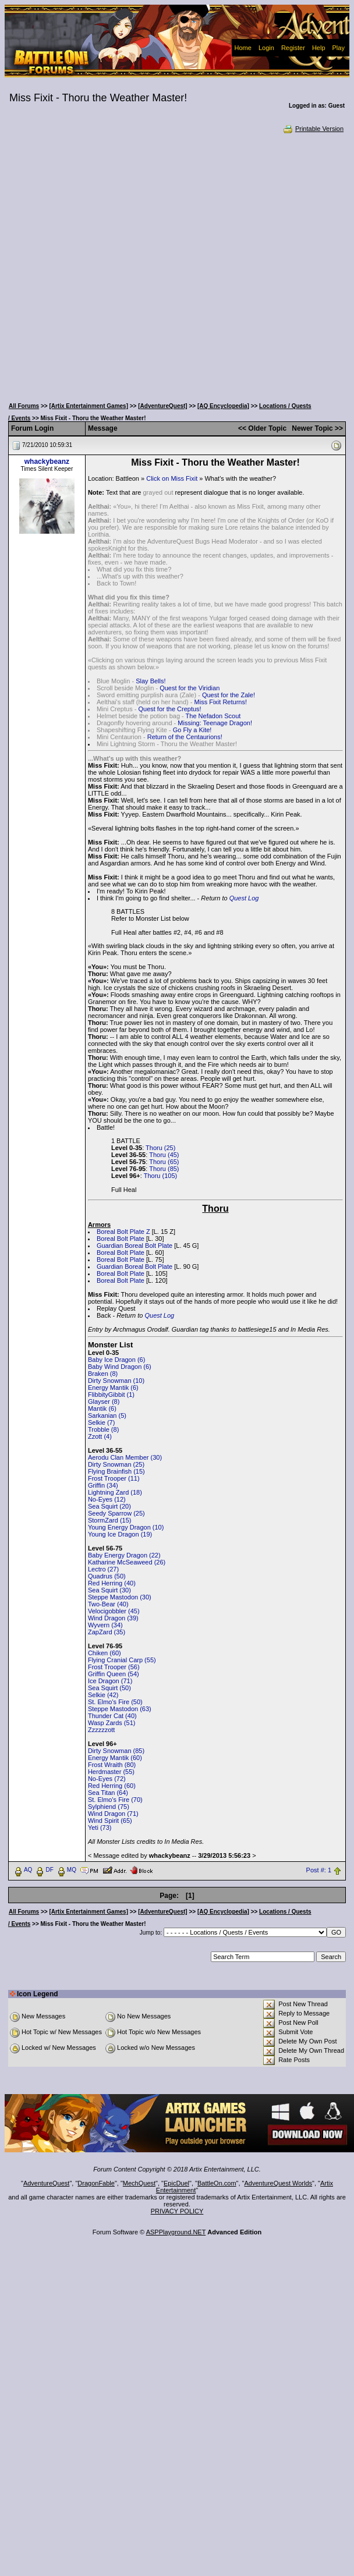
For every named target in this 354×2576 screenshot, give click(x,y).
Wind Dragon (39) (113, 1618)
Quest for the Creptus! (169, 708)
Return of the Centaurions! (184, 736)
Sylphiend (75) (108, 1806)
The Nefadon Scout (213, 715)
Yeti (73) (100, 1827)
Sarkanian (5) (107, 1415)
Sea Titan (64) (108, 1792)
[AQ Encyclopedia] (223, 406)
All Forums (24, 406)
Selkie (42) (103, 1694)
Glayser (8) (103, 1401)
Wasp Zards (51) (112, 1722)
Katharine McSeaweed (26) (126, 1562)
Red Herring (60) (112, 1785)
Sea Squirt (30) (109, 1590)
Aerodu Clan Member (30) (125, 1457)
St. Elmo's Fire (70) (115, 1799)
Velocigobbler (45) (114, 1611)
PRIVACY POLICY (177, 2211)
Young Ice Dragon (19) (120, 1534)
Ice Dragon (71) (110, 1680)
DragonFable (96, 2183)
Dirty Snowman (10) (116, 1380)
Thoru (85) (164, 1168)
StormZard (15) (110, 1520)
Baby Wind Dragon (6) (119, 1366)
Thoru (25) (160, 1147)
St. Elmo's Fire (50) (115, 1701)
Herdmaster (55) (111, 1771)
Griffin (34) (103, 1485)
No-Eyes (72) (107, 1778)
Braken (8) (103, 1373)
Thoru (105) (160, 1175)
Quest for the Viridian (190, 687)
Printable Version (313, 128)
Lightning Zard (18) (115, 1492)
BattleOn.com (216, 2183)
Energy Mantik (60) (115, 1757)
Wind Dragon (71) (113, 1813)
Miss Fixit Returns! (220, 701)
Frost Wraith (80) (112, 1764)
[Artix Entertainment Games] (88, 406)
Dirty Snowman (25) (116, 1464)
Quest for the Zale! (228, 694)
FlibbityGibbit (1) (111, 1394)
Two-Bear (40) (108, 1604)
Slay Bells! (150, 680)
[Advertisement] (128, 264)
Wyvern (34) (105, 1624)
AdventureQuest (46, 2183)
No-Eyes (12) (107, 1499)
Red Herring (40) (112, 1583)
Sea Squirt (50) (109, 1687)
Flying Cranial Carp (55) (122, 1659)
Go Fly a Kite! (192, 729)
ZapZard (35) (106, 1631)
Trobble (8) (103, 1429)
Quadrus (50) (107, 1576)
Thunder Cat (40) (112, 1715)
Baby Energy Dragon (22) (124, 1555)
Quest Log (244, 898)
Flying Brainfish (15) (116, 1471)
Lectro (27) (103, 1569)
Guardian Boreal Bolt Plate (134, 1245)
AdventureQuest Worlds (279, 2183)
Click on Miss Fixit (171, 478)
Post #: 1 (318, 1870)
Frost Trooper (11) (114, 1478)
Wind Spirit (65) (110, 1820)
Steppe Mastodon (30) (119, 1597)
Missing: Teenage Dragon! (215, 722)
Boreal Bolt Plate (120, 1238)
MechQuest (139, 2183)
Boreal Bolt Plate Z (123, 1231)
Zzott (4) (100, 1436)
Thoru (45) (164, 1154)
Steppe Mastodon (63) (119, 1708)
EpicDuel (176, 2183)
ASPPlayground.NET (176, 2232)
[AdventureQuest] (162, 406)
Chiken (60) (104, 1652)
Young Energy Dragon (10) (126, 1527)
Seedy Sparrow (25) (116, 1513)
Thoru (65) (164, 1161)
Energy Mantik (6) (113, 1387)
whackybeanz (46, 461)
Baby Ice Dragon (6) (116, 1359)
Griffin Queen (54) (113, 1673)
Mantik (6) (102, 1408)
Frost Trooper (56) (114, 1666)
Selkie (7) (101, 1422)
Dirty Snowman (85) (116, 1750)
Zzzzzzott (101, 1729)
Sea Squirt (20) (109, 1506)
